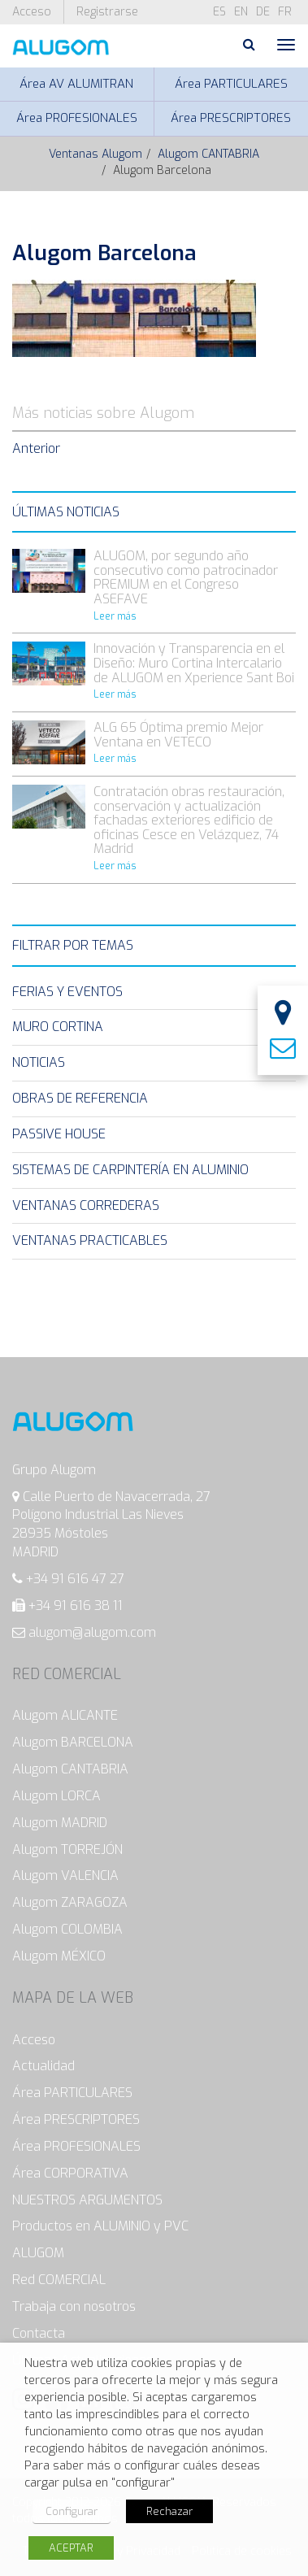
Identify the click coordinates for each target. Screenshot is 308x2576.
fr (285, 12)
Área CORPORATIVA (70, 2173)
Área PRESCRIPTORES (231, 118)
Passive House (59, 1133)
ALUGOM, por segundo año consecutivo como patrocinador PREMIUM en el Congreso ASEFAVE (185, 577)
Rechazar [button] (169, 2511)
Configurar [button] (72, 2511)
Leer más (115, 616)
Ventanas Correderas (85, 1205)
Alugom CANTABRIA (208, 154)
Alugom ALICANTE (65, 1715)
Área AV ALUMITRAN (76, 84)
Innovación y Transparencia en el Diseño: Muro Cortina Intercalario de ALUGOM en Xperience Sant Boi (193, 662)
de (263, 12)
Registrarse (107, 12)
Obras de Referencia (80, 1098)
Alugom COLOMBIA (67, 1929)
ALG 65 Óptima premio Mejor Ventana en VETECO (178, 735)
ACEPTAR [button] (71, 2548)
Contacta (38, 2333)
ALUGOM (38, 2252)
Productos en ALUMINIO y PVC (100, 2225)
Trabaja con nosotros (74, 2306)
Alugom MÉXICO (59, 1956)
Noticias (38, 1062)
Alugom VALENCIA (65, 1875)
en (241, 12)
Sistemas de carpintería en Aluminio (130, 1169)
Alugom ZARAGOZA (70, 1902)
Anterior (36, 448)
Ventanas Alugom (95, 154)
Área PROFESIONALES (76, 118)
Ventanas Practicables (89, 1240)
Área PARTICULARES (231, 84)
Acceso (31, 12)
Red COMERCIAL (59, 2279)
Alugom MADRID (59, 1822)
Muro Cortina (57, 1026)
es (219, 12)
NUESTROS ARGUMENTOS (87, 2199)
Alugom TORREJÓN (67, 1849)
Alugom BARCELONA (72, 1742)
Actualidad (43, 2065)
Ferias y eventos (67, 991)
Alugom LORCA (56, 1795)
